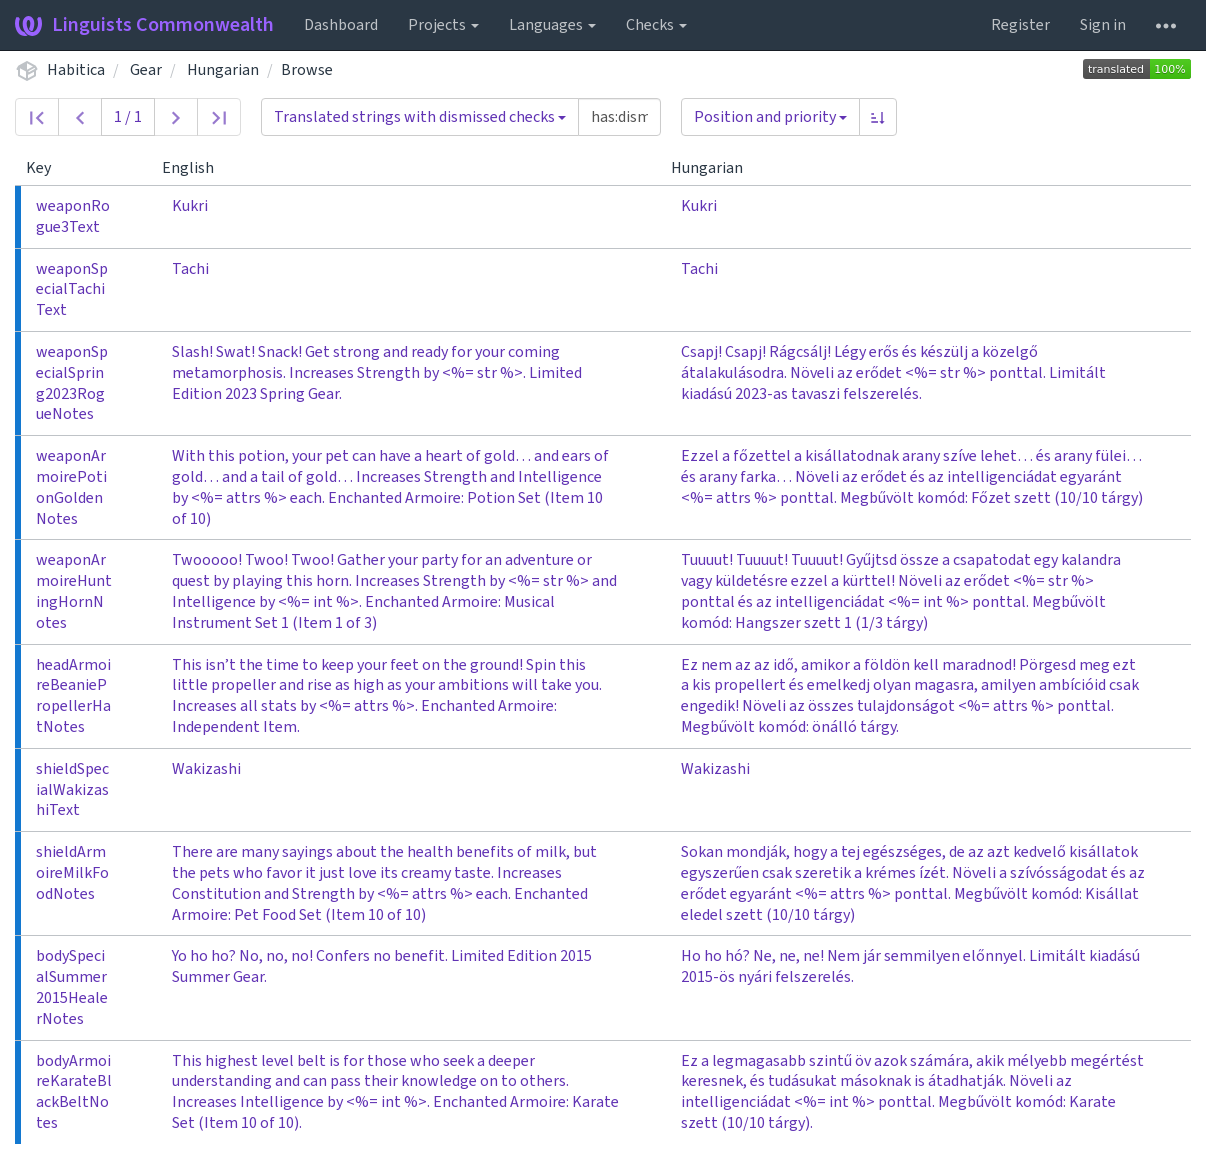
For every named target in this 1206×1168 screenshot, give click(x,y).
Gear (146, 70)
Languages (552, 25)
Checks (656, 25)
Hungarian (223, 70)
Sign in (1103, 25)
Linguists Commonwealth (144, 25)
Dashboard (341, 25)
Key (46, 168)
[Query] (619, 117)
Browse (307, 70)
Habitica (76, 70)
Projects (443, 25)
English (196, 168)
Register (1020, 25)
